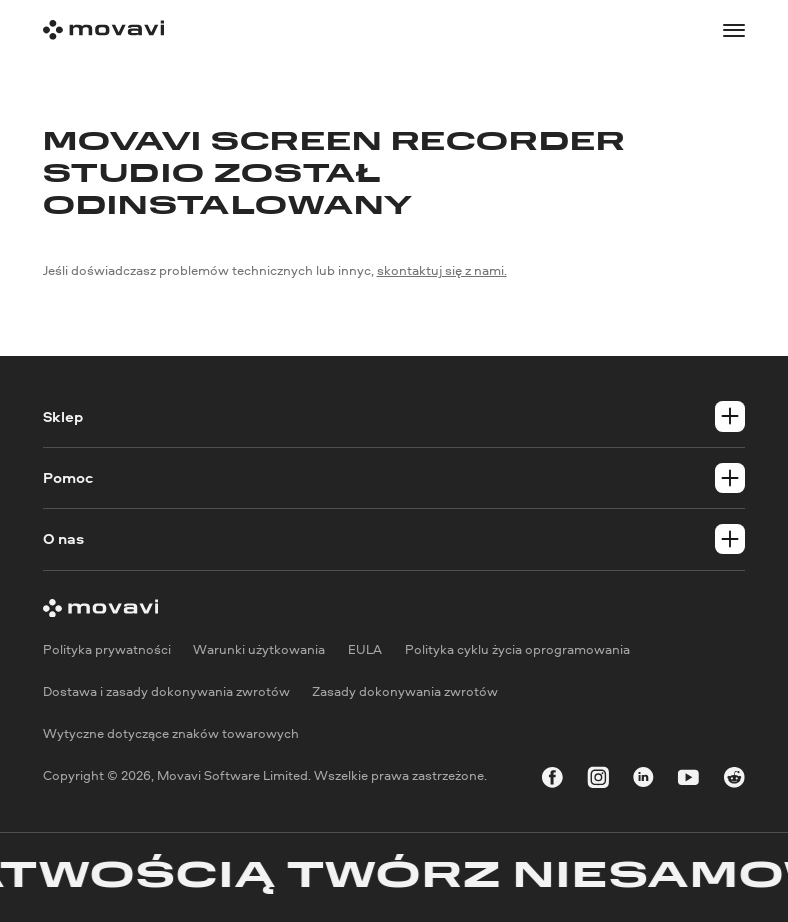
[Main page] (103, 30)
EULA (365, 650)
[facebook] (552, 780)
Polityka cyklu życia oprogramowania (517, 650)
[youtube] (688, 780)
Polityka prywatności (107, 650)
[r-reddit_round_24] (734, 780)
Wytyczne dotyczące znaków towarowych (171, 733)
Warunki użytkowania (259, 650)
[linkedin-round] (643, 780)
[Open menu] (734, 30)
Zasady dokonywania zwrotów (405, 691)
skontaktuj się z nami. (442, 270)
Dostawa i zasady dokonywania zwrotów (166, 691)
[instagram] (598, 780)
